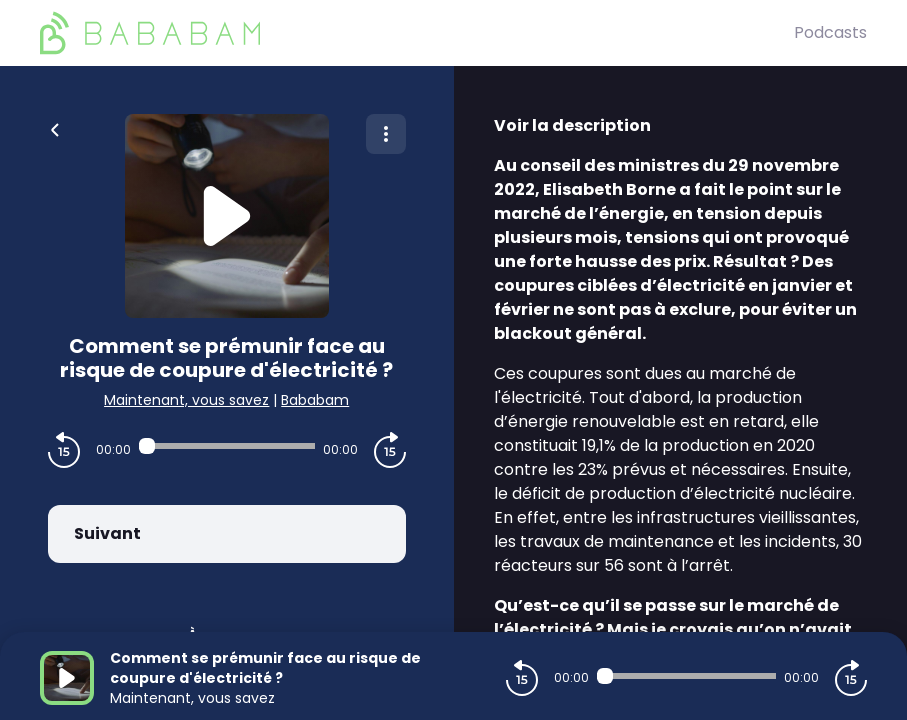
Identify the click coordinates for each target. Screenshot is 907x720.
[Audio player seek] (227, 446)
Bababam (315, 400)
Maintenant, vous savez (186, 400)
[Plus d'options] (386, 134)
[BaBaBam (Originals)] (417, 33)
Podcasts (830, 32)
